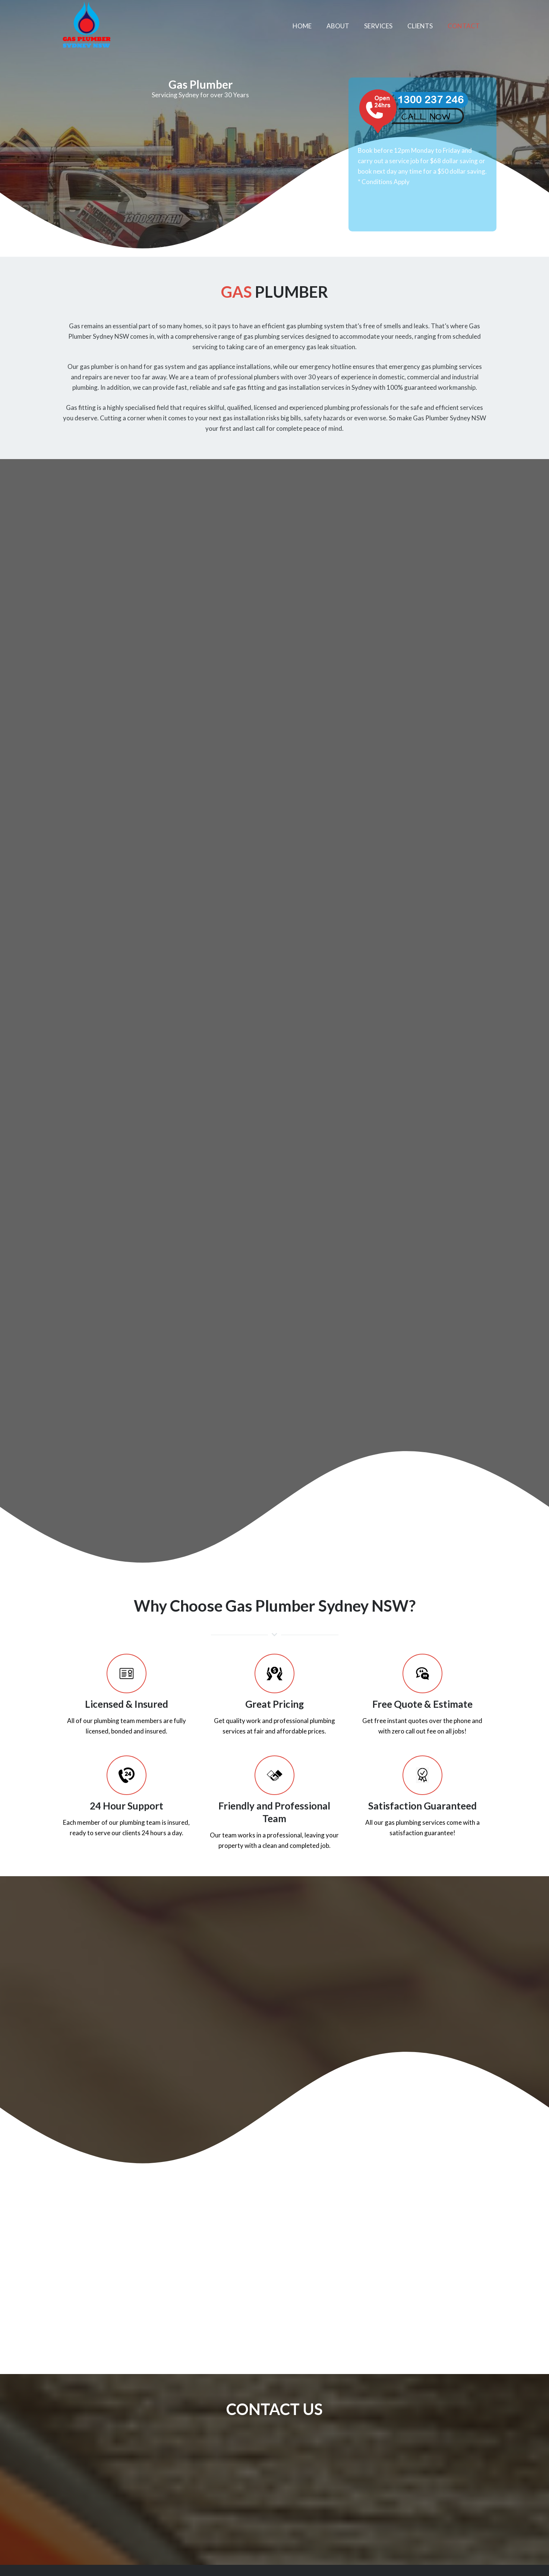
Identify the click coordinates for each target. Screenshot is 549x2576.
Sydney (383, 817)
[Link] (86, 26)
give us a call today (280, 1004)
